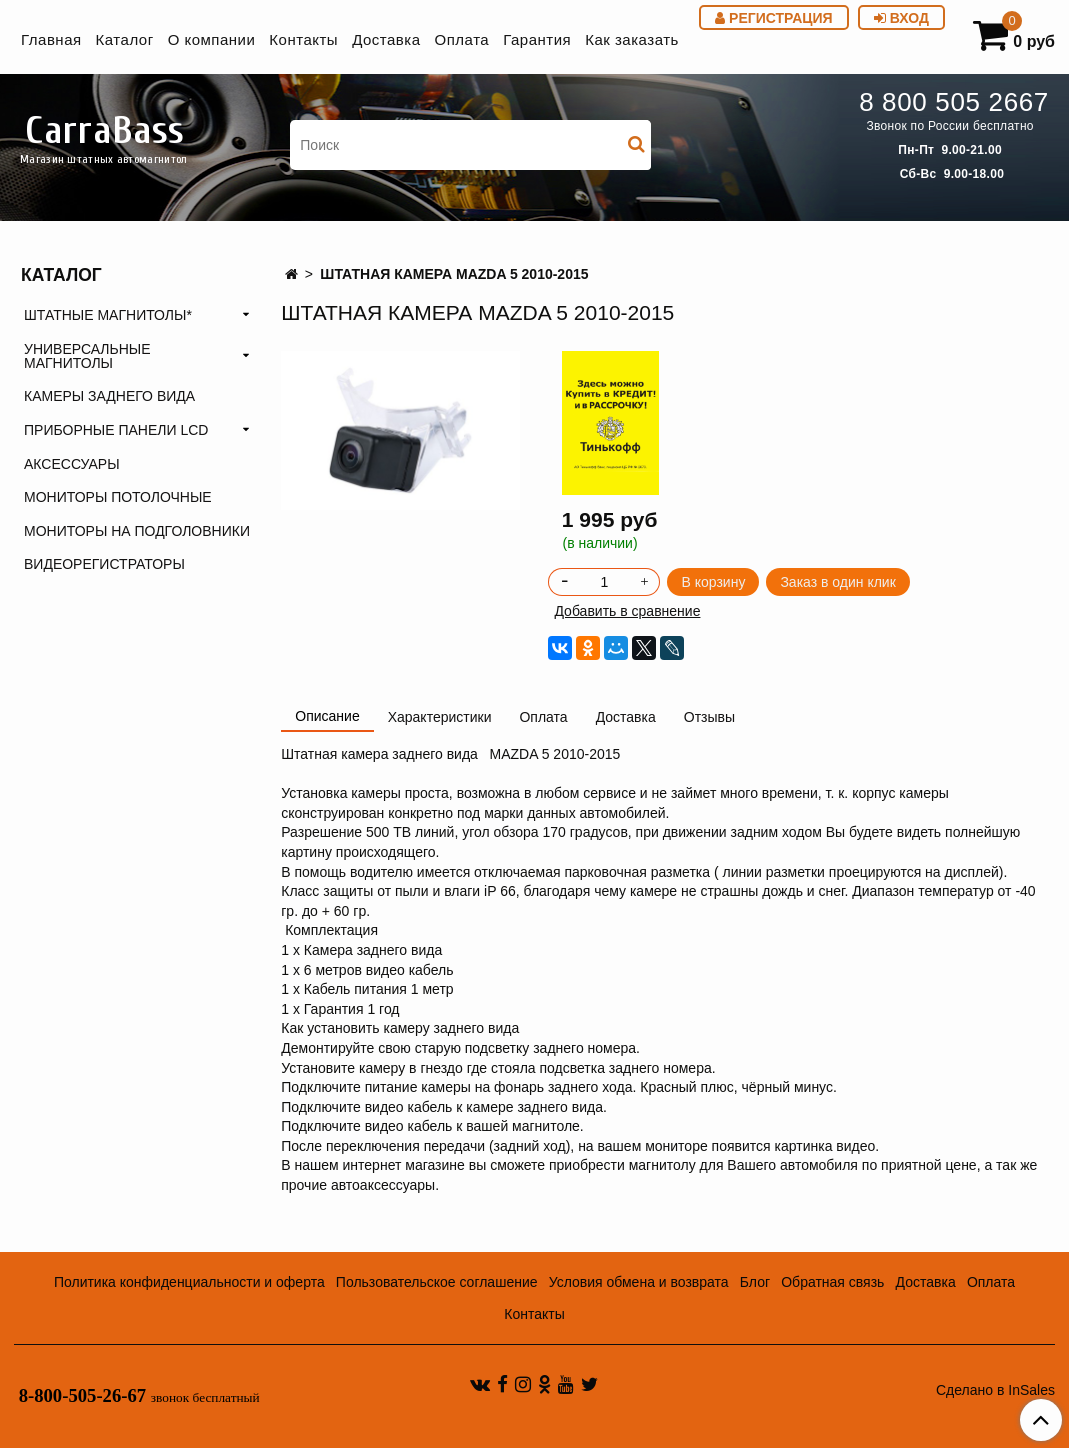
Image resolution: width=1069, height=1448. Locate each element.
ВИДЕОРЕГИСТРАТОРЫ (104, 564)
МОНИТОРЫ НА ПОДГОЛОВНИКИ (137, 531)
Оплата (462, 39)
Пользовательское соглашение (437, 1282)
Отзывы (709, 717)
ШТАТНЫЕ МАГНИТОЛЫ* (108, 315)
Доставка (386, 39)
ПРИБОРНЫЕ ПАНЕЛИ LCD (116, 430)
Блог (755, 1282)
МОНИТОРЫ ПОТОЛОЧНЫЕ (118, 497)
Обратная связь (832, 1282)
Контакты (303, 39)
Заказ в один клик (837, 582)
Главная (51, 39)
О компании (212, 39)
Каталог (125, 39)
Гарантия (537, 39)
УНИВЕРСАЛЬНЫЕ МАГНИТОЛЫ (87, 356)
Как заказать (632, 39)
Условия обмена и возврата (639, 1282)
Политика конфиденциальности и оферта (189, 1282)
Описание (327, 716)
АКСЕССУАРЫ (72, 464)
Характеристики (440, 717)
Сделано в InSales (995, 1390)
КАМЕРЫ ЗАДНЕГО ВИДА (109, 396)
